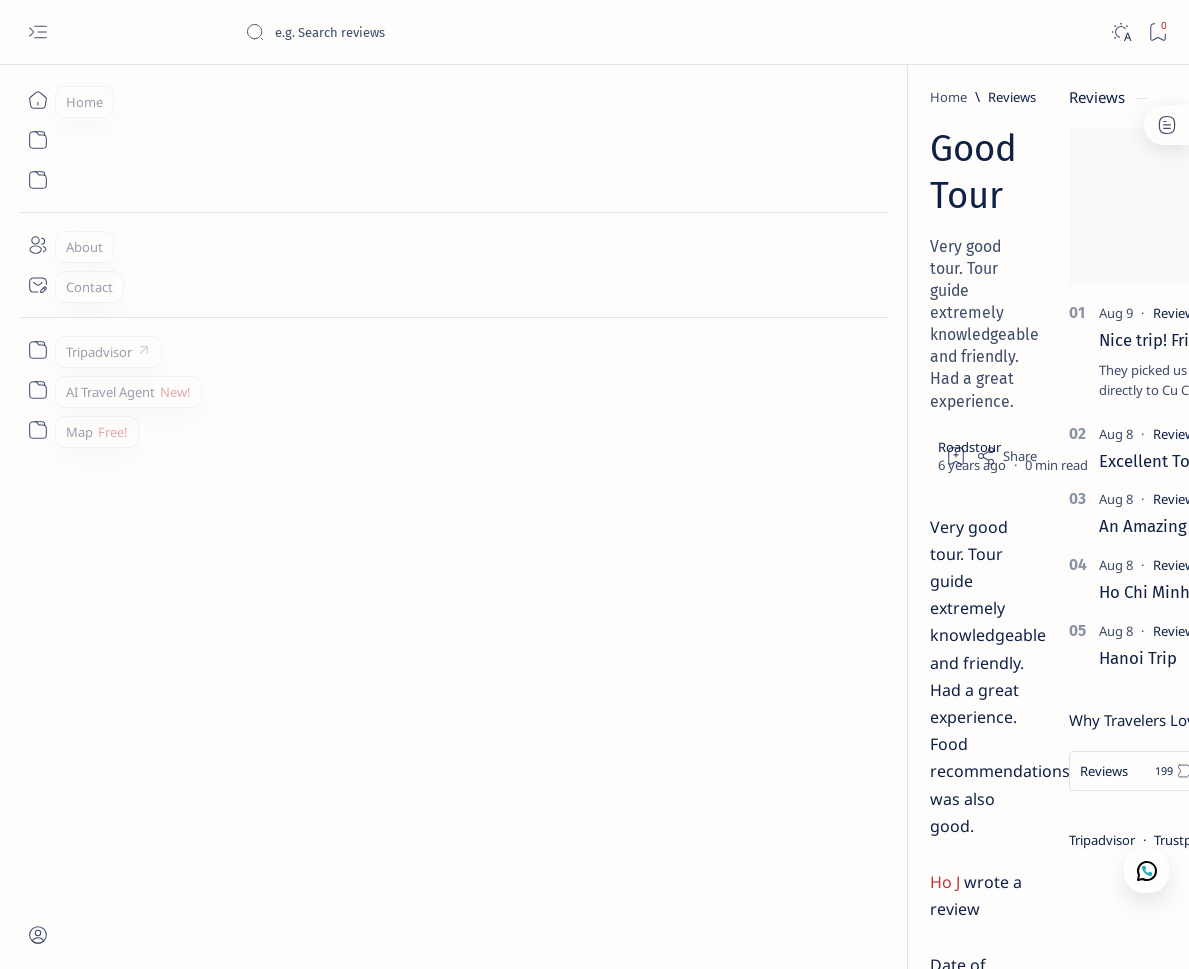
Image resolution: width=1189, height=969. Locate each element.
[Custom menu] (37, 350)
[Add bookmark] (766, 245)
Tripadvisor (920, 840)
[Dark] (1120, 32)
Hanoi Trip (956, 658)
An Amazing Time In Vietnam (1024, 526)
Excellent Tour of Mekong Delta (1034, 461)
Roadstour (175, 930)
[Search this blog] (395, 32)
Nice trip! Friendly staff (1002, 340)
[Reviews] (179, 97)
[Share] (816, 245)
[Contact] (37, 285)
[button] (1068, 929)
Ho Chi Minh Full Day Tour (1013, 592)
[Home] (37, 100)
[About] (37, 245)
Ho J (112, 392)
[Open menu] (37, 32)
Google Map (1084, 840)
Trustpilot (1000, 840)
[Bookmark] (1157, 32)
